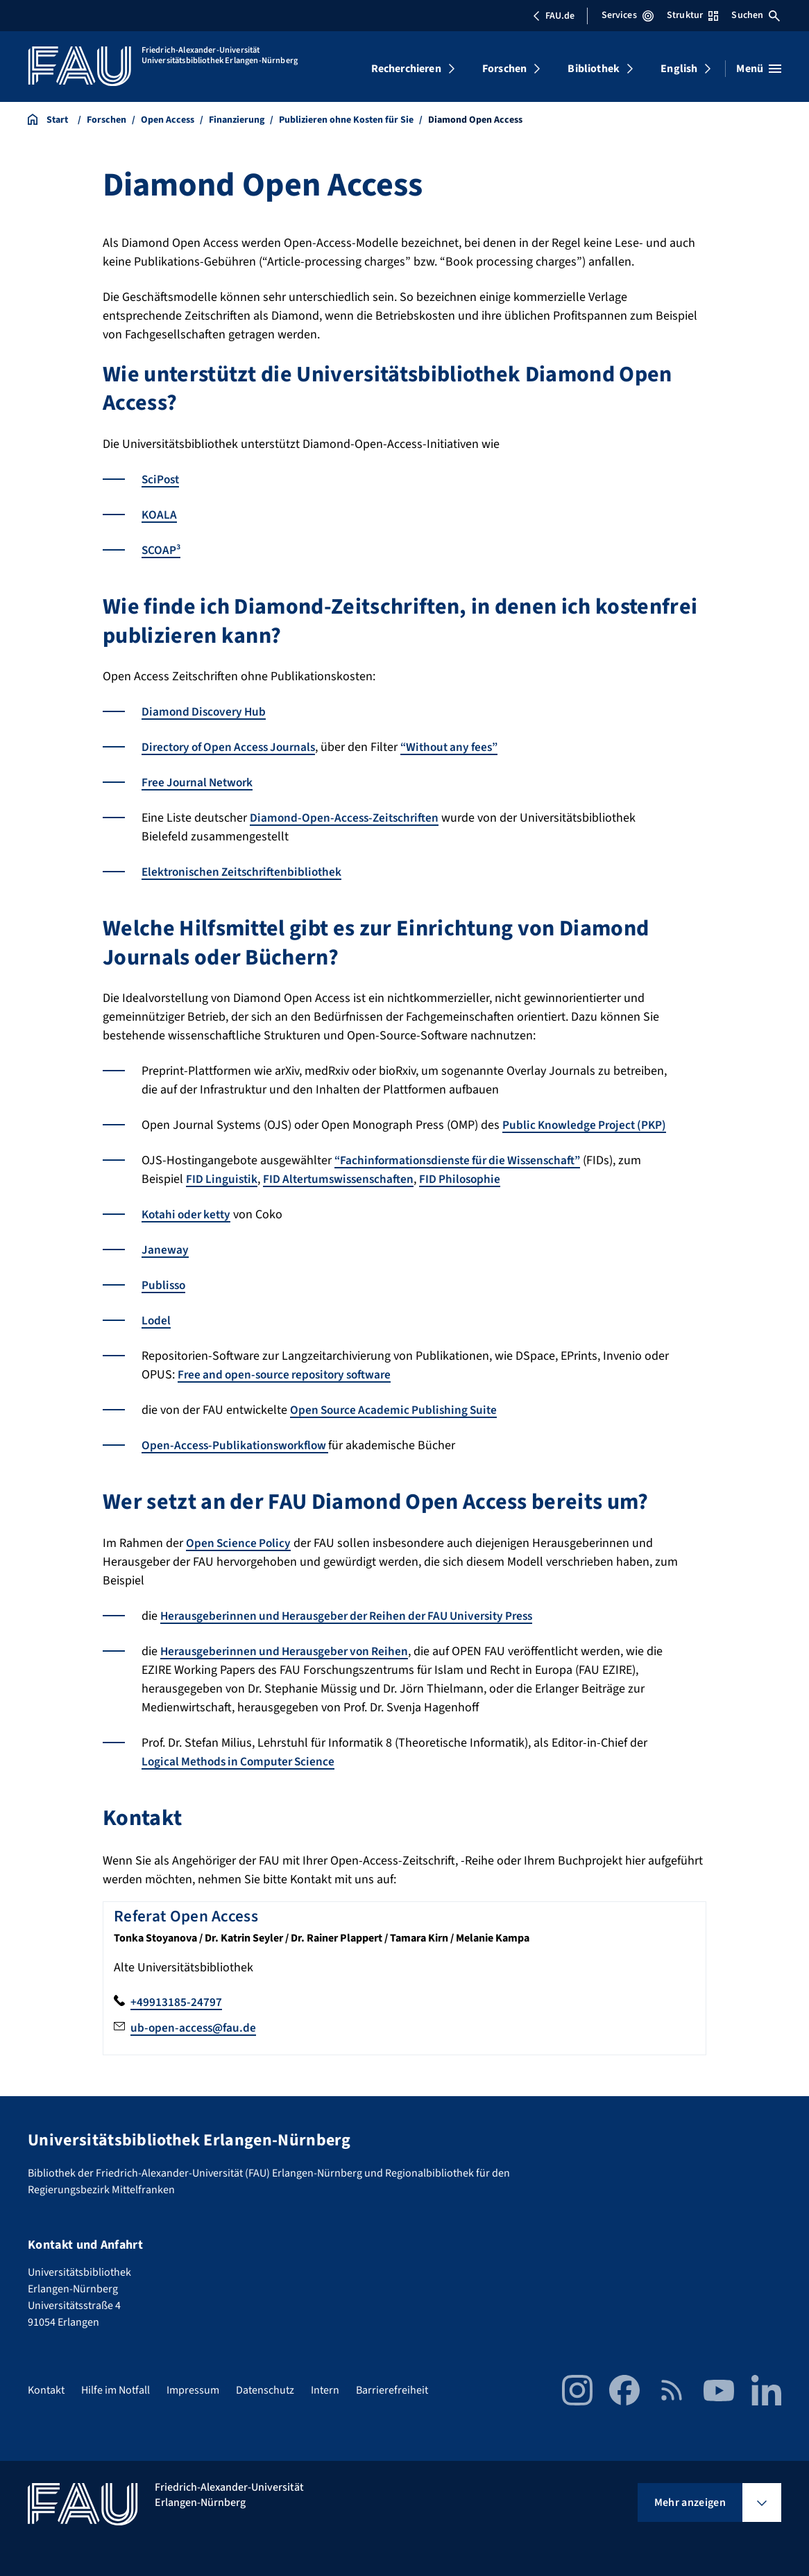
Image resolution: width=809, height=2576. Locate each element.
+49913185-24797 (176, 2002)
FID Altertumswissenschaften (343, 1179)
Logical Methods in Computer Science (242, 1761)
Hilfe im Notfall (115, 2390)
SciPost (162, 479)
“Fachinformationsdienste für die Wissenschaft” (463, 1160)
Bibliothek (594, 68)
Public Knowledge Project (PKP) (587, 1125)
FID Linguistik (222, 1179)
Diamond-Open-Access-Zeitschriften (347, 818)
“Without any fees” (462, 747)
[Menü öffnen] (758, 68)
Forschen (504, 68)
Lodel (156, 1320)
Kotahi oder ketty (189, 1214)
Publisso (164, 1285)
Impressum (193, 2390)
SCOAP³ (162, 550)
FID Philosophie (469, 1179)
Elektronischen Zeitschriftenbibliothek (246, 872)
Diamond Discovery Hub (206, 711)
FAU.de (553, 16)
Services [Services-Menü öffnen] (628, 15)
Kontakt (46, 2390)
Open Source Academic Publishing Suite (397, 1410)
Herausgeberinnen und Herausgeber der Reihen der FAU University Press (355, 1616)
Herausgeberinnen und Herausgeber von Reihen (289, 1651)
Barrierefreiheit (392, 2390)
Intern (325, 2390)
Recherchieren (406, 68)
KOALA (160, 515)
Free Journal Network (200, 782)
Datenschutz (265, 2390)
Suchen (755, 15)
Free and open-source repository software (291, 1374)
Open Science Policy (239, 1543)
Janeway (165, 1250)
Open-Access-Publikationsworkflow (238, 1445)
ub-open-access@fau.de (194, 2028)
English (679, 68)
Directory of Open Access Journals (233, 747)
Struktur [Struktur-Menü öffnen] (692, 15)
